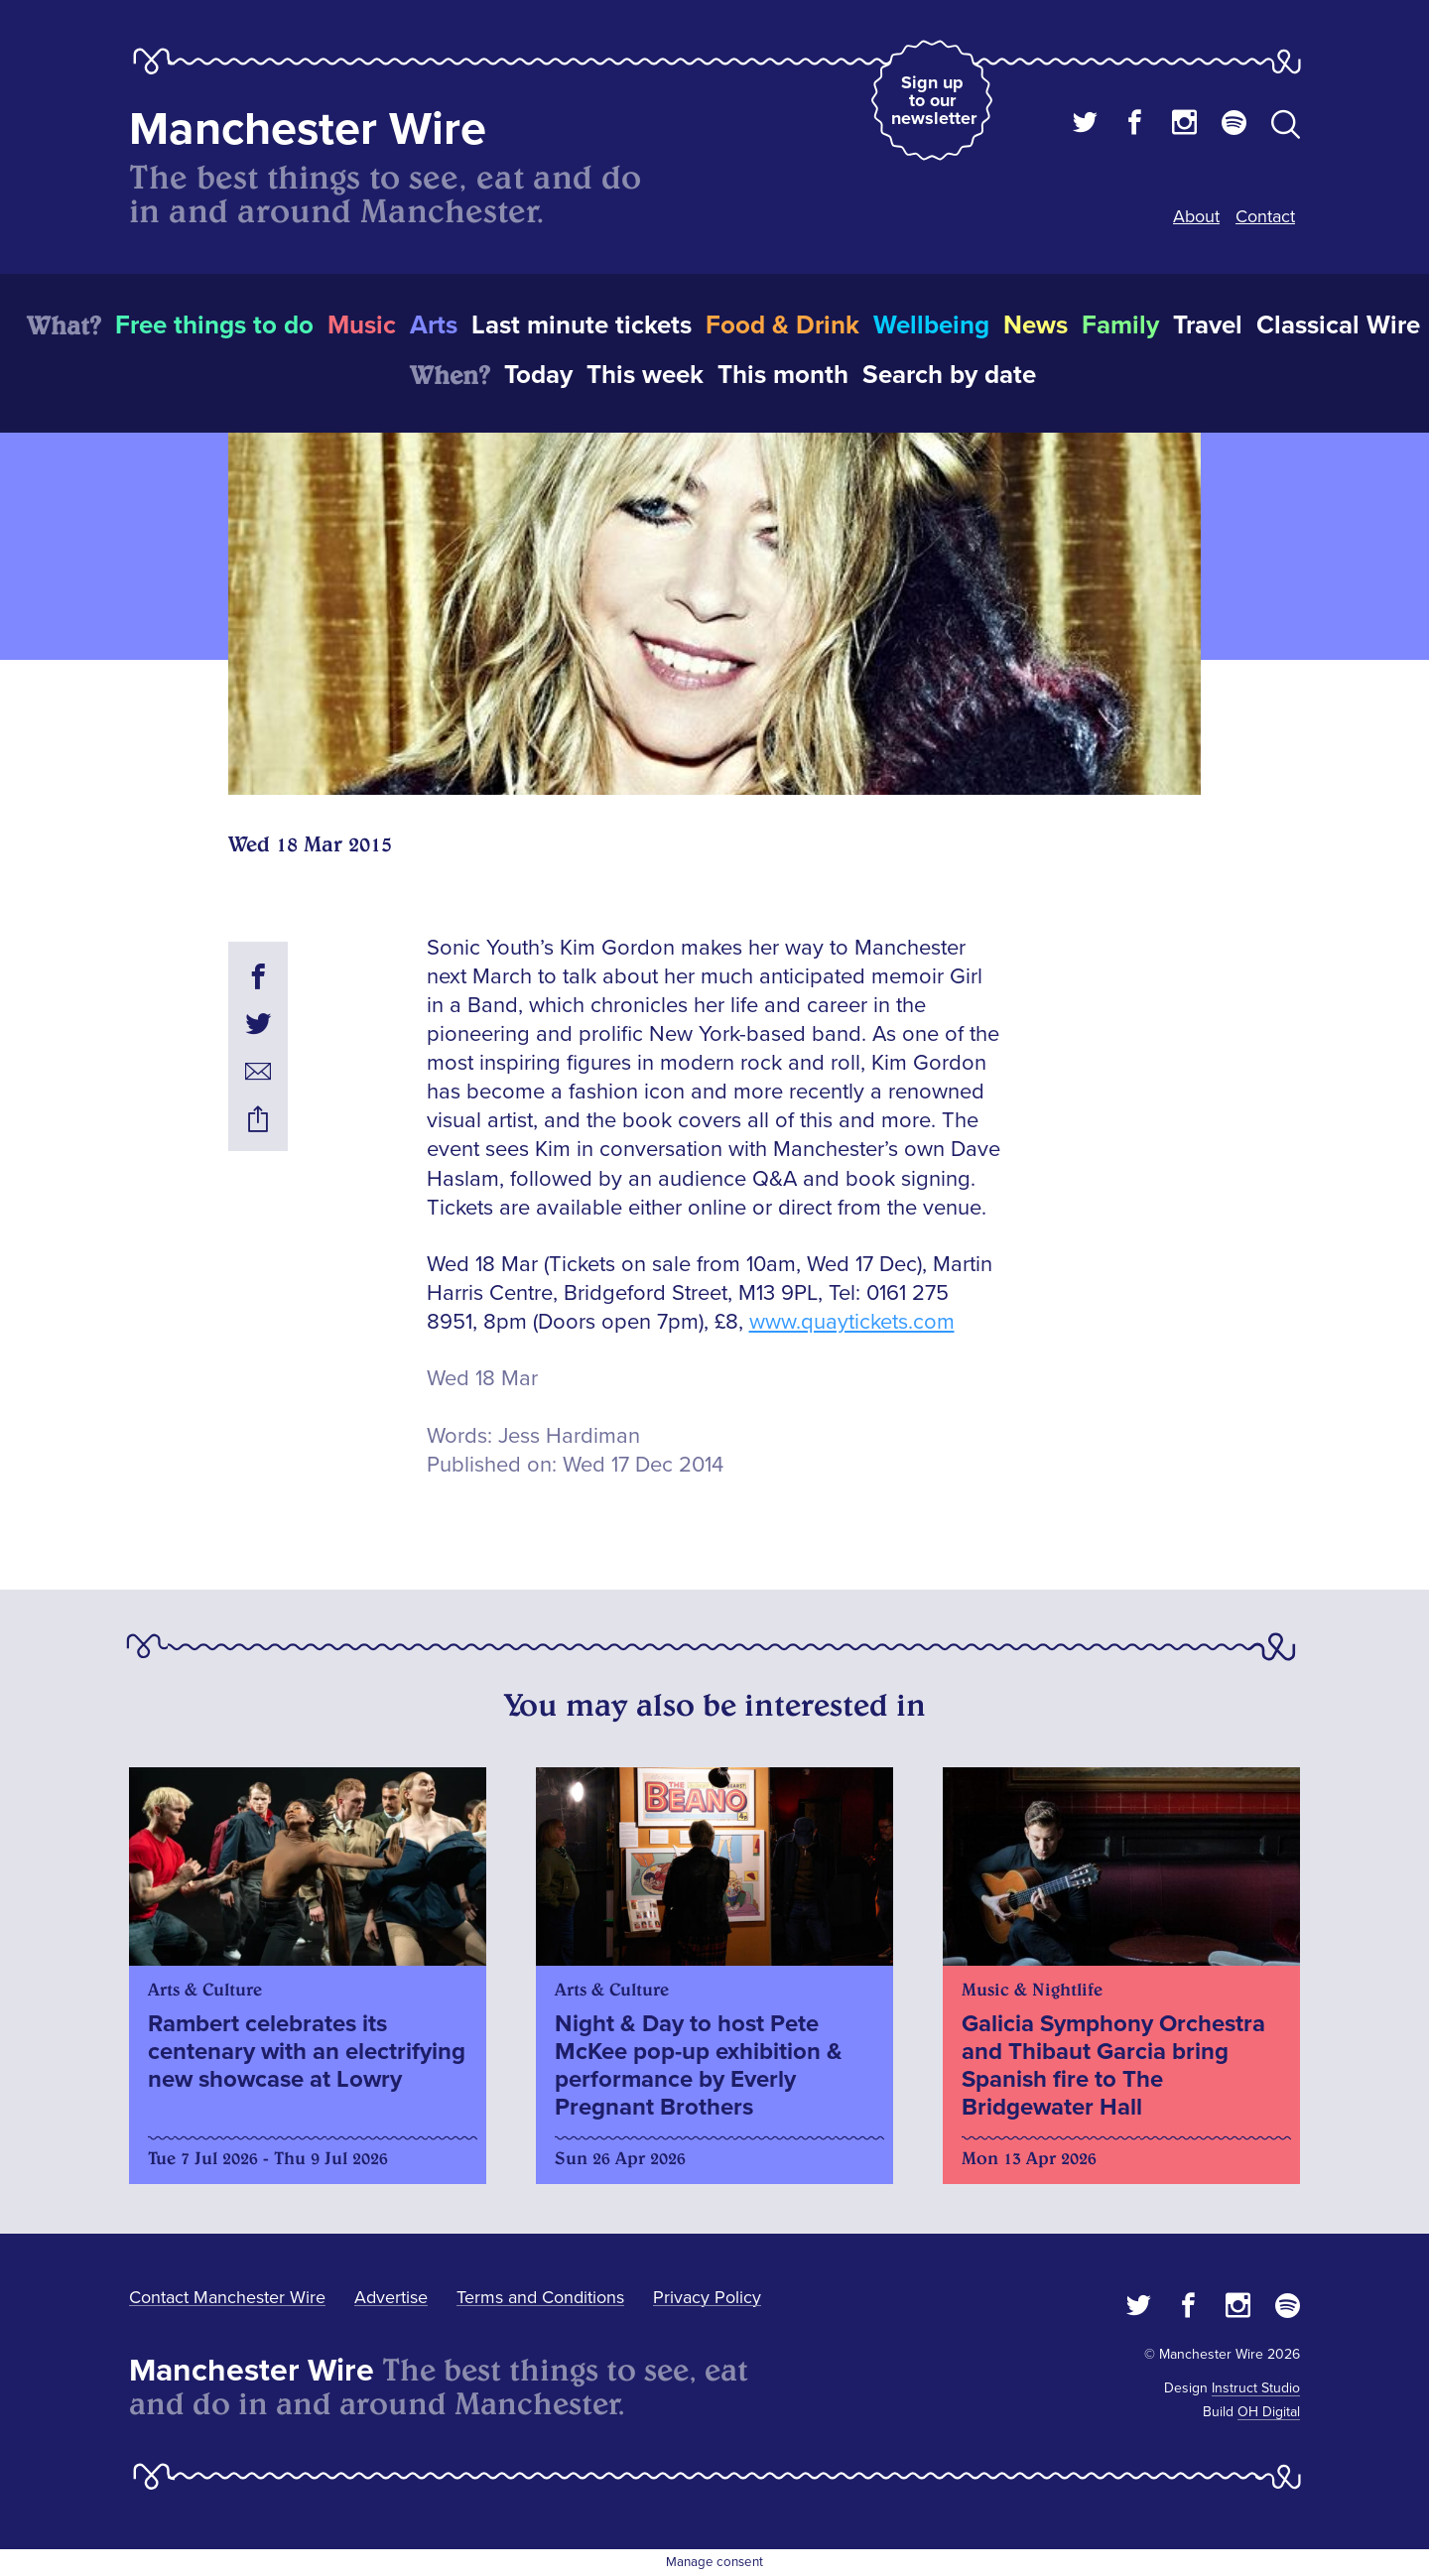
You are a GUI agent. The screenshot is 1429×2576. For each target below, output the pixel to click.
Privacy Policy (707, 2297)
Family (1120, 325)
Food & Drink (782, 325)
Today (538, 375)
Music (361, 325)
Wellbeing (931, 325)
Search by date (949, 375)
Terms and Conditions (540, 2297)
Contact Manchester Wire (227, 2297)
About (1196, 216)
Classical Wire (1338, 325)
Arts (433, 325)
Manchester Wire (307, 129)
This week (645, 375)
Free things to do (214, 325)
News (1035, 325)
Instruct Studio (1256, 2388)
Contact (1265, 216)
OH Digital (1268, 2411)
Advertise (391, 2297)
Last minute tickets (581, 325)
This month (782, 375)
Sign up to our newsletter (933, 100)
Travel (1207, 325)
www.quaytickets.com (852, 1322)
